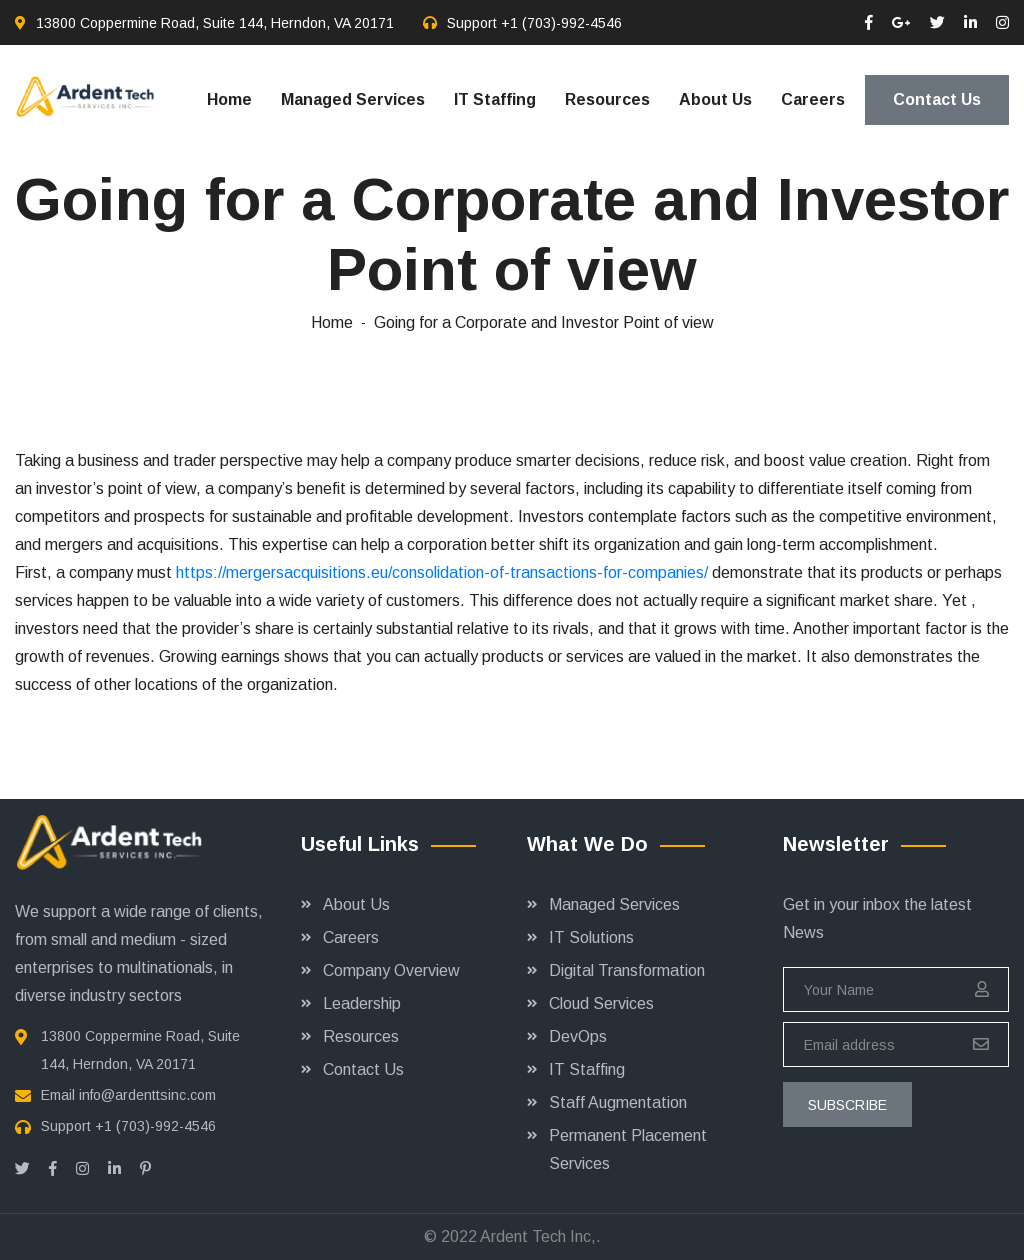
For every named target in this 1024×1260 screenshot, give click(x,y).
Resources (607, 99)
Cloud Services (601, 1003)
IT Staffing (495, 99)
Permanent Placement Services (628, 1149)
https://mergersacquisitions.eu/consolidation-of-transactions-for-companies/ (442, 572)
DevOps (578, 1036)
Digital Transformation (627, 970)
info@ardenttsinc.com (147, 1095)
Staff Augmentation (618, 1102)
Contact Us (937, 99)
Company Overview (391, 970)
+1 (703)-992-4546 (561, 23)
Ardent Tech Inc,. (540, 1236)
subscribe (847, 1105)
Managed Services (353, 99)
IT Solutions (591, 937)
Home (229, 99)
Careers (813, 99)
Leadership (362, 1003)
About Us (715, 99)
